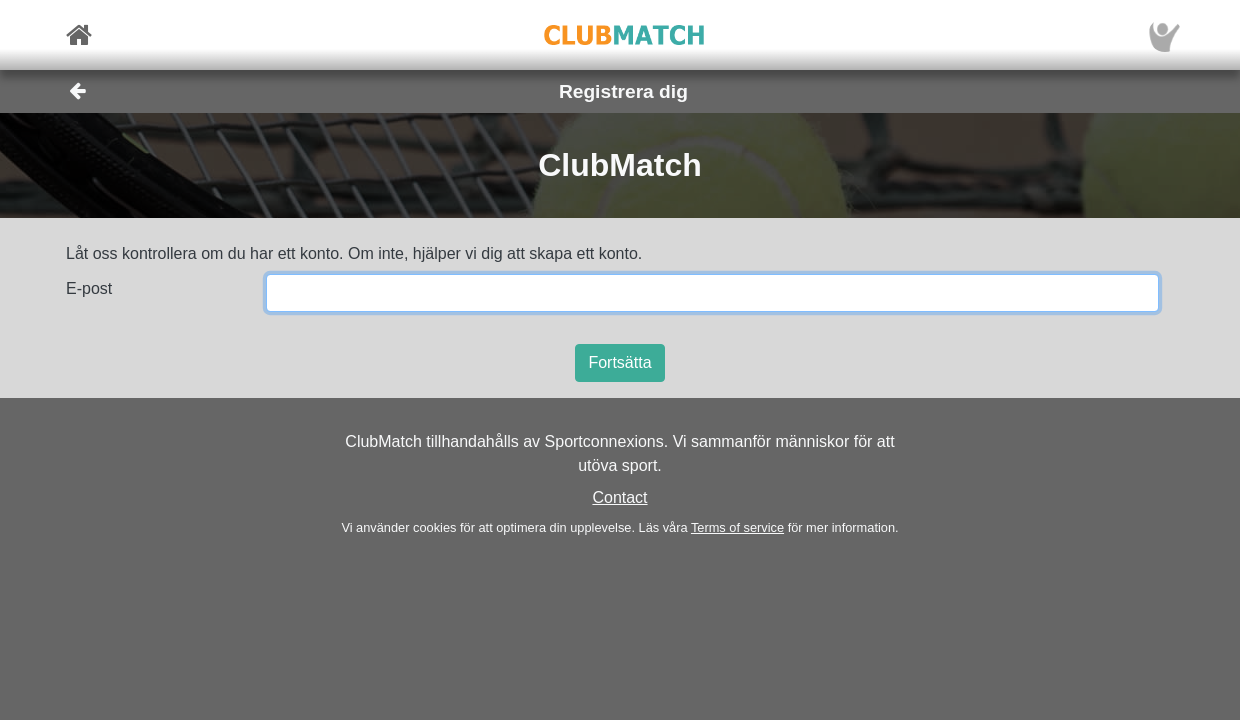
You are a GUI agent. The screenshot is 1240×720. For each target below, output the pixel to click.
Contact (619, 497)
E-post (89, 288)
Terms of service (737, 527)
